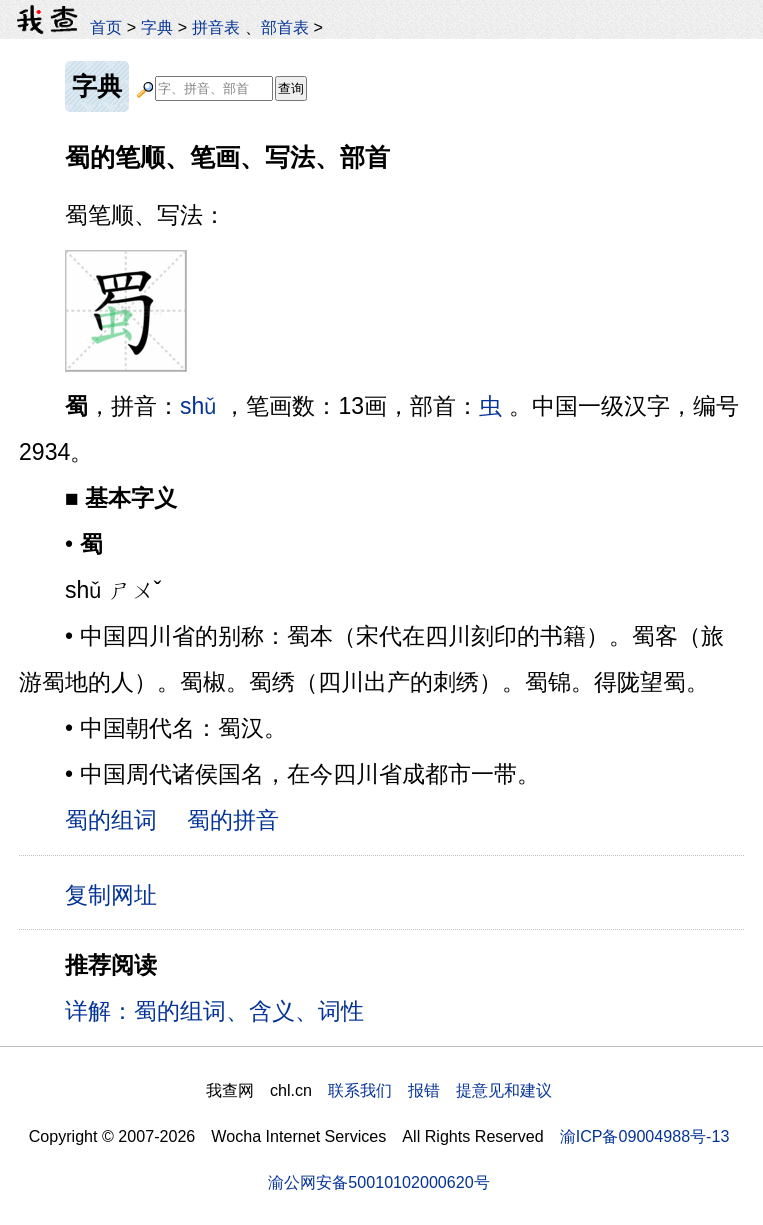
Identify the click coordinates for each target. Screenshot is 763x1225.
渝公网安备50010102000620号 (378, 1182)
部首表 (285, 27)
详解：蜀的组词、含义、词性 (214, 1011)
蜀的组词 (111, 820)
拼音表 (216, 27)
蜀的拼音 (233, 820)
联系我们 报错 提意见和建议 (440, 1090)
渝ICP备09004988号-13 (645, 1136)
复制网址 (118, 894)
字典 (157, 27)
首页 (106, 27)
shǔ (198, 406)
